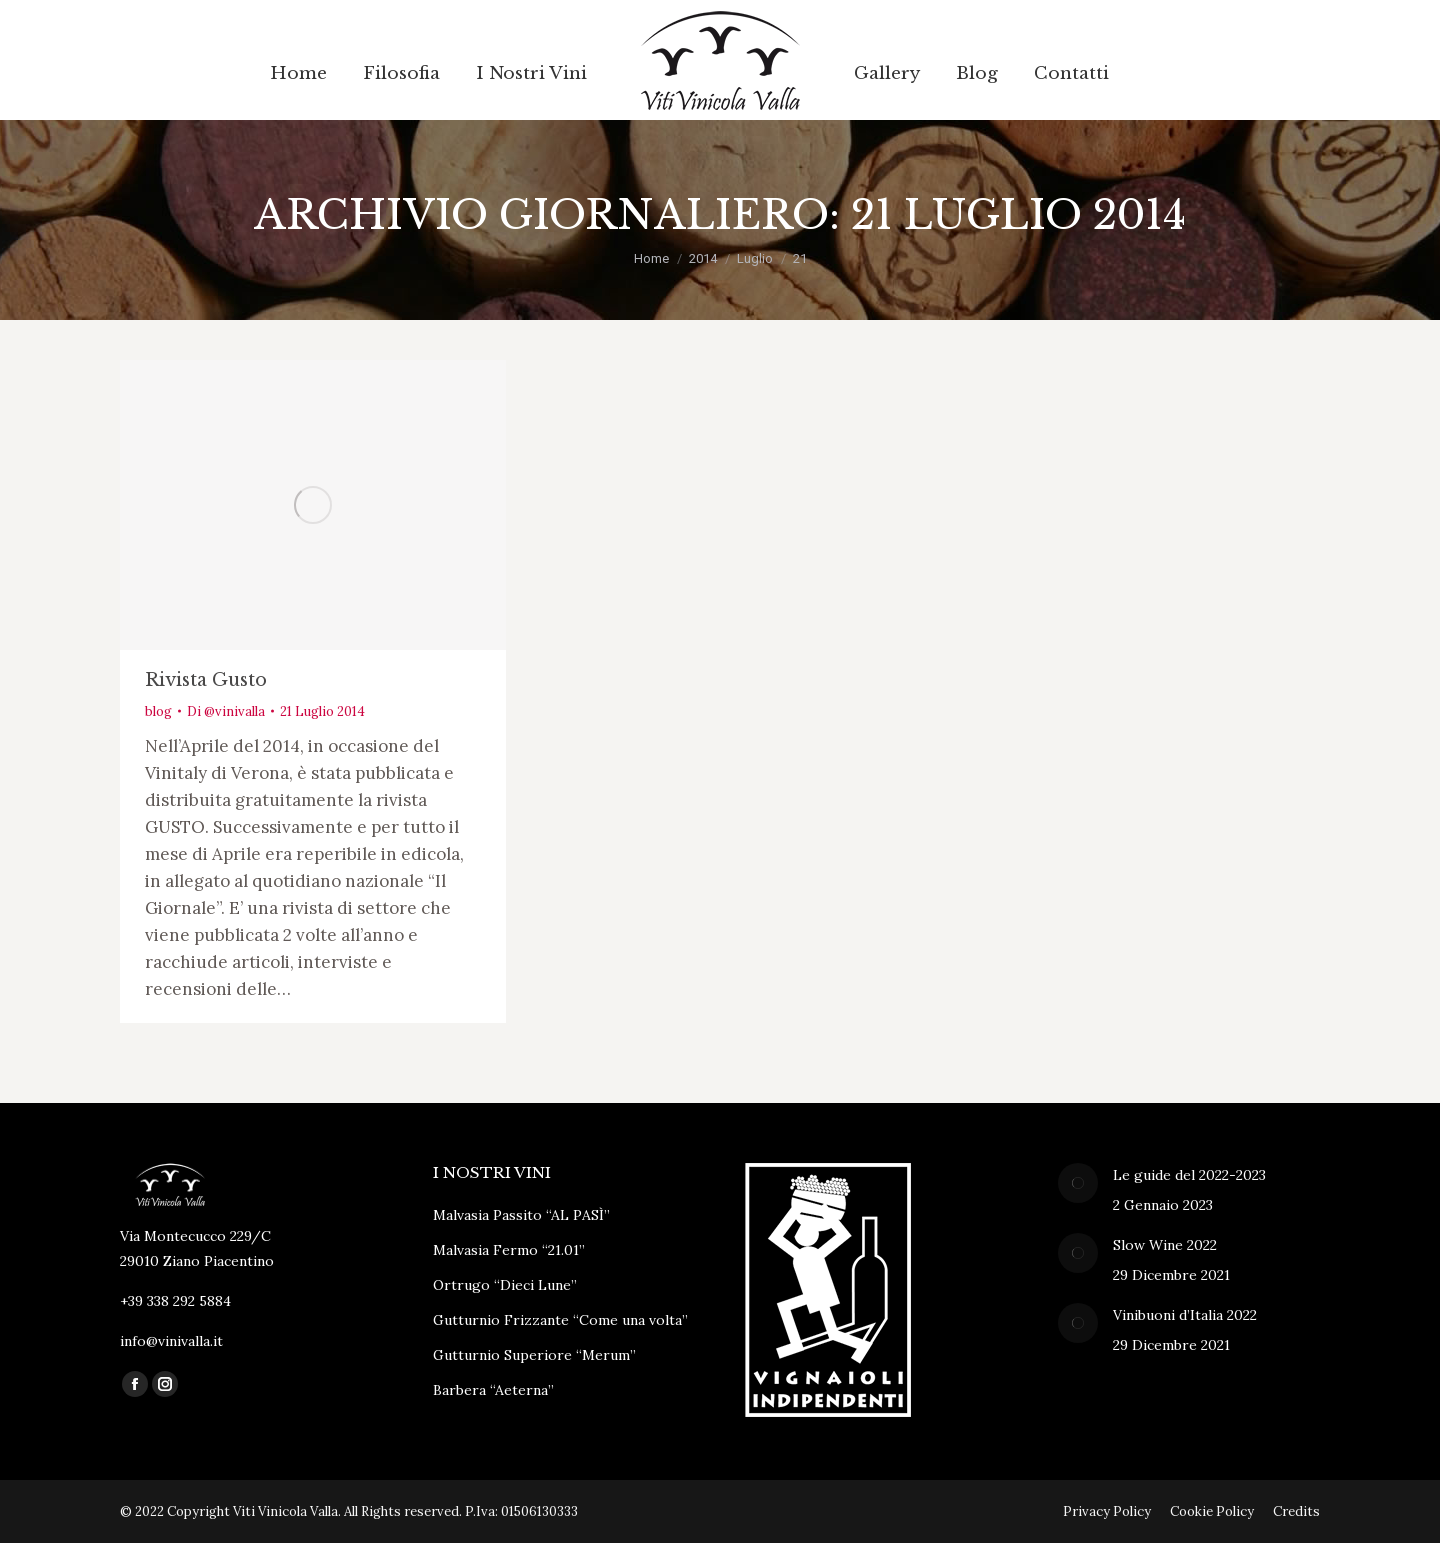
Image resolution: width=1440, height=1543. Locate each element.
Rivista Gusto (206, 680)
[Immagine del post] (1078, 1183)
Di (226, 711)
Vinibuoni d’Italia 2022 (1185, 1315)
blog (158, 711)
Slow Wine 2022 (1165, 1245)
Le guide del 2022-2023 (1189, 1175)
